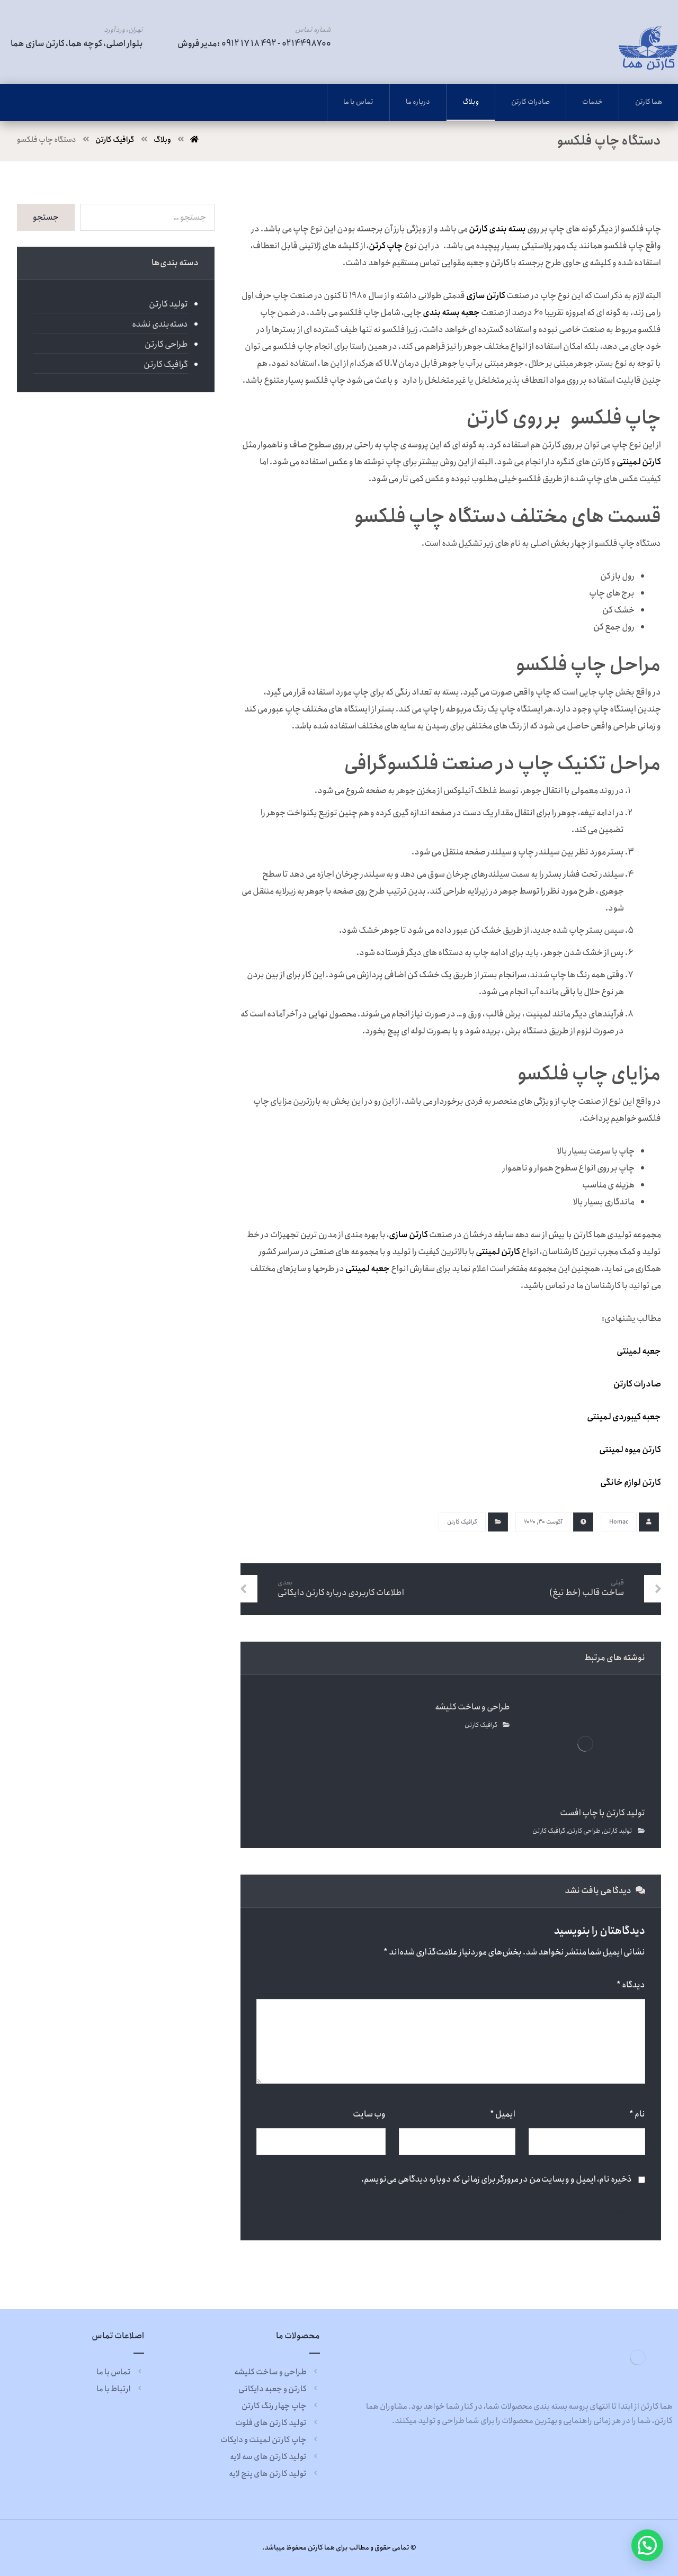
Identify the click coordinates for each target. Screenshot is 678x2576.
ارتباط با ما (120, 2389)
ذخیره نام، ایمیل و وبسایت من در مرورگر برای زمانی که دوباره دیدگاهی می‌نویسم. (496, 2179)
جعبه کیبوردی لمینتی (624, 1417)
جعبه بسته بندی (451, 312)
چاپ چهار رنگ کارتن (281, 2406)
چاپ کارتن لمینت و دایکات (270, 2440)
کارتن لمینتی (498, 1251)
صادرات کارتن (637, 1384)
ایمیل (502, 2114)
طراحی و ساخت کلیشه (277, 2372)
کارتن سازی (485, 295)
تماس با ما (120, 2372)
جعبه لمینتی (367, 1268)
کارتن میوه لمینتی (630, 1449)
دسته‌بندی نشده (160, 324)
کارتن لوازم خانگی (630, 1482)
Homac (618, 1522)
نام (637, 2114)
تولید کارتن (617, 1831)
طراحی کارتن (584, 1831)
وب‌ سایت (369, 2114)
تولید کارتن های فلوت (277, 2423)
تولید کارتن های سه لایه (275, 2457)
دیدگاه (631, 1985)
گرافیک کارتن (462, 1522)
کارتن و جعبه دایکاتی (279, 2389)
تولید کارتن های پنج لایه (274, 2473)
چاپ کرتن (386, 246)
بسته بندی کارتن (497, 229)
